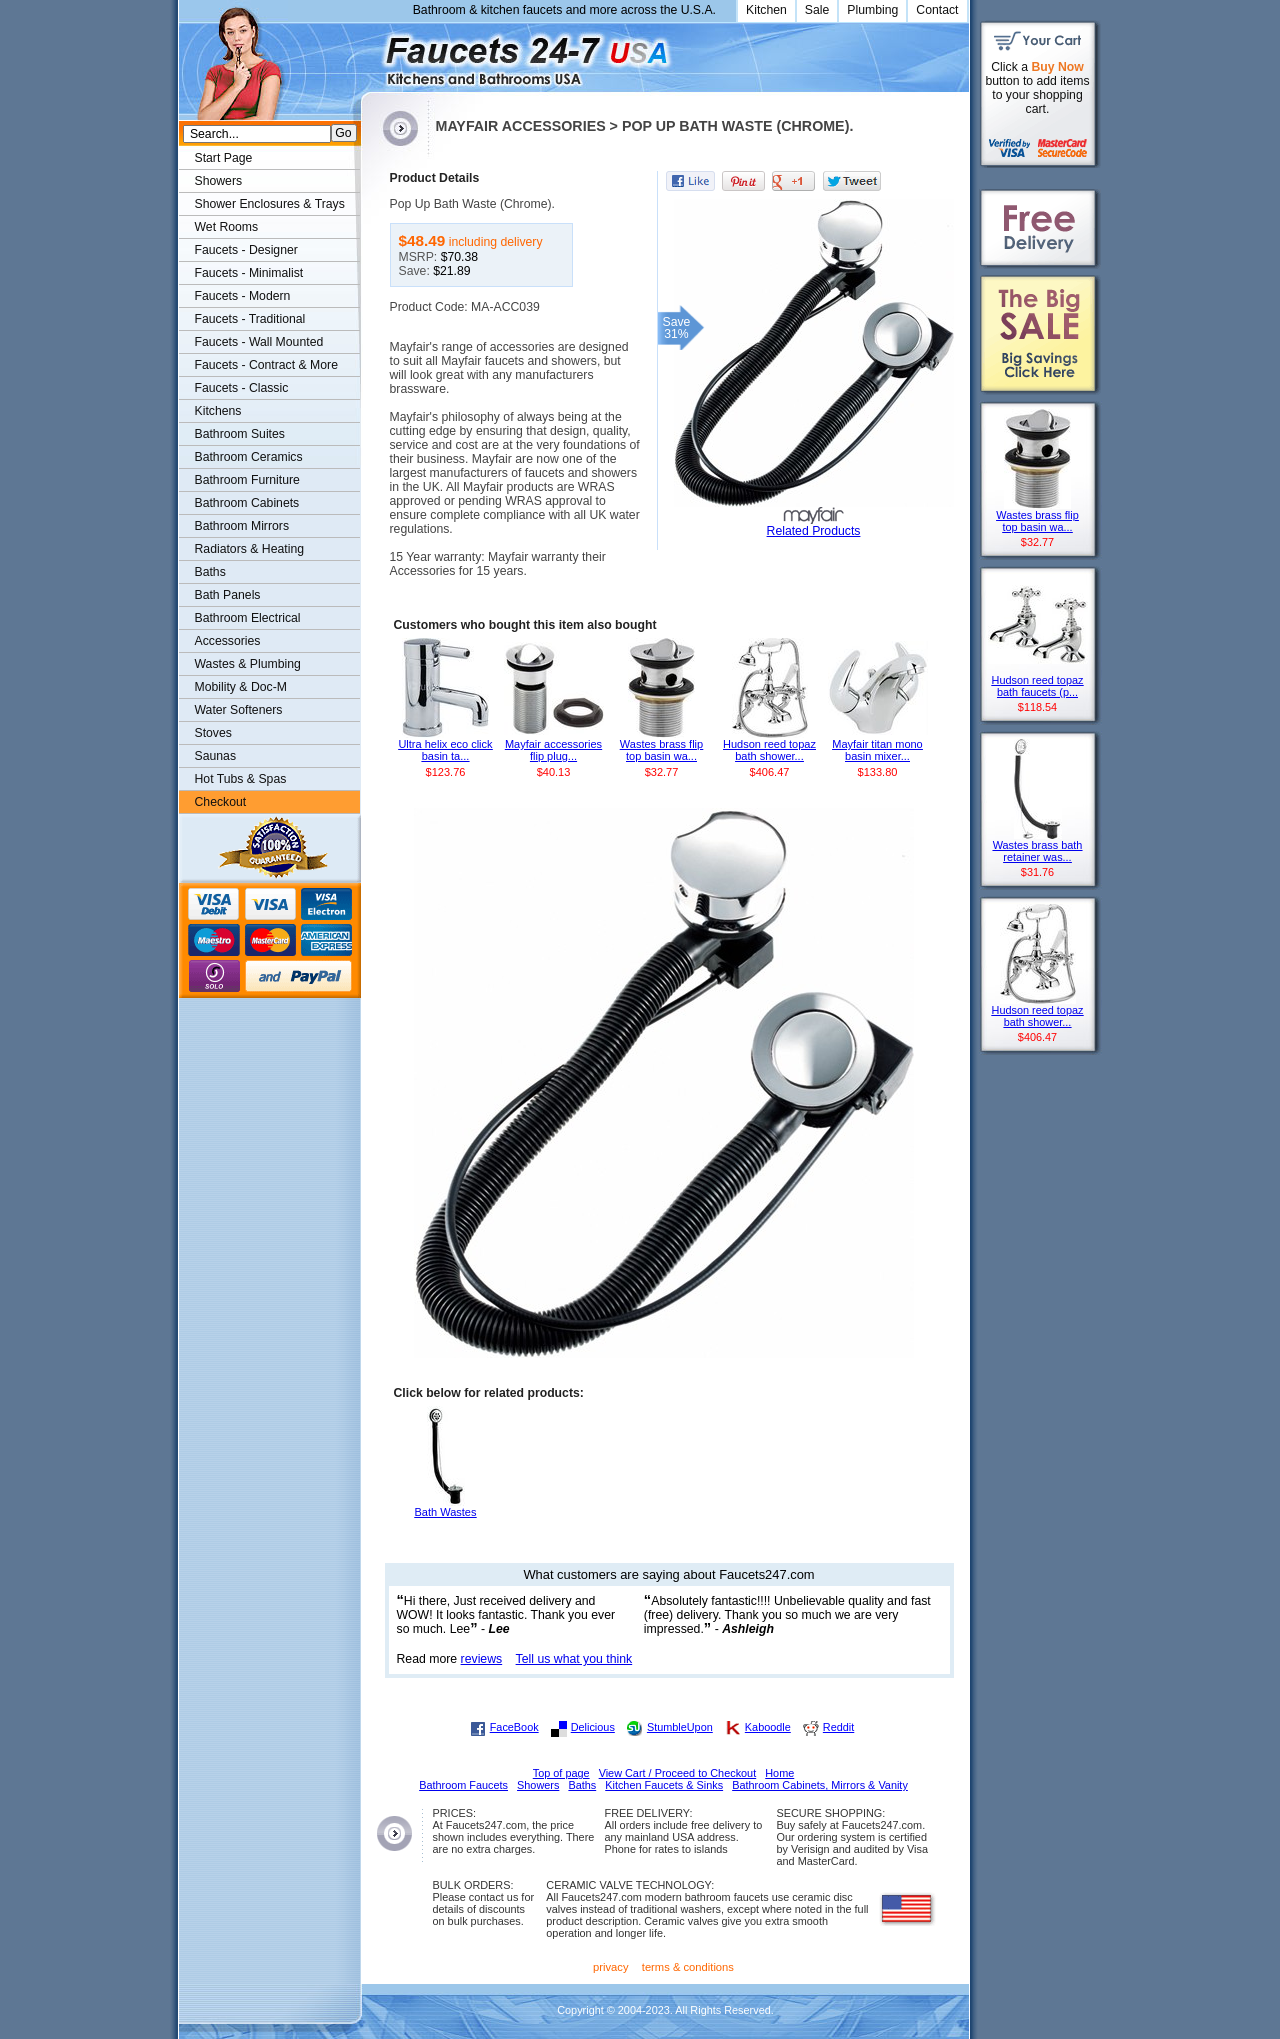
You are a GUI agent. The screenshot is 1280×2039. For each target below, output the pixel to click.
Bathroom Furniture (247, 480)
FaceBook (514, 1727)
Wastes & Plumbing (248, 664)
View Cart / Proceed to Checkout (678, 1773)
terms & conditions (688, 1967)
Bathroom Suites (240, 434)
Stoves (213, 733)
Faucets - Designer (246, 250)
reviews (482, 1659)
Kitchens (218, 411)
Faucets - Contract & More (266, 365)
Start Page (224, 158)
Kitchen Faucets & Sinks (664, 1785)
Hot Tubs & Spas (241, 779)
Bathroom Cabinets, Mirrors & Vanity (820, 1785)
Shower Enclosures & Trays (270, 204)
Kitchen (766, 10)
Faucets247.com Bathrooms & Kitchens (370, 53)
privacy (611, 1967)
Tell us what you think (574, 1659)
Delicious (593, 1727)
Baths (210, 572)
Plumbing (872, 10)
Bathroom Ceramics (249, 457)
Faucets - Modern (243, 296)
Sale (817, 10)
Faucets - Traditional (250, 319)
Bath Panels (228, 595)
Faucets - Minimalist (249, 273)
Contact (937, 10)
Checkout (221, 802)
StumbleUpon (680, 1727)
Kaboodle (768, 1727)
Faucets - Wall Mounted (259, 342)
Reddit (838, 1727)
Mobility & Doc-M (241, 687)
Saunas (216, 756)
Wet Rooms (227, 227)
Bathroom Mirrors (242, 526)
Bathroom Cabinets (247, 503)
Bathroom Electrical (248, 618)
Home (779, 1773)
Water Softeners (239, 710)
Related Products (814, 531)
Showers (219, 181)
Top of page (561, 1773)
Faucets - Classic (242, 388)
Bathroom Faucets (463, 1785)
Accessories (228, 641)
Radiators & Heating (250, 549)
